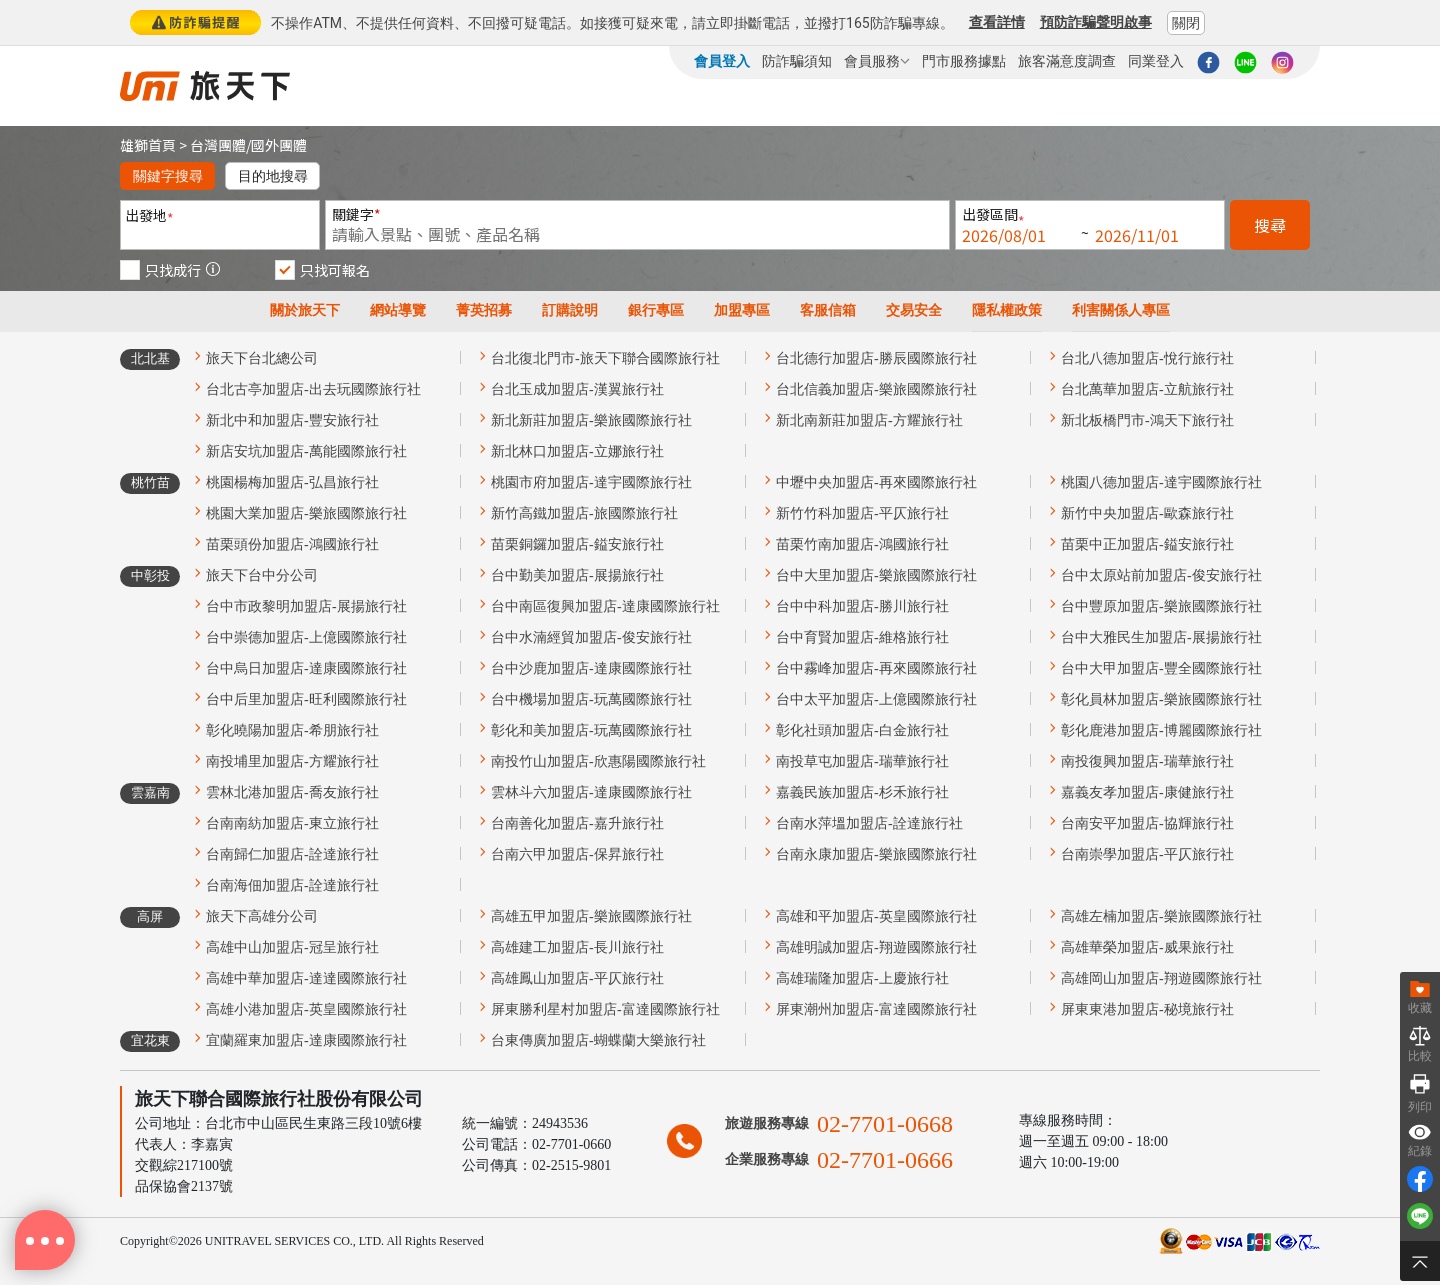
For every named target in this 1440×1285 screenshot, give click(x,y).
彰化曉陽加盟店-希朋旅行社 (292, 730)
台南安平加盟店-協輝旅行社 (1147, 823)
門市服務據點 (964, 61)
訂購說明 (570, 310)
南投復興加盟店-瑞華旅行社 (1147, 761)
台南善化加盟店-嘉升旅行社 (577, 823)
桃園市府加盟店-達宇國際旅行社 (591, 482)
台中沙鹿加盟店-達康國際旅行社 (591, 668)
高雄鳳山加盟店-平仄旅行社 (577, 978)
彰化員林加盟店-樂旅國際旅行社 (1161, 699)
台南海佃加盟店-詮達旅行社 (292, 885)
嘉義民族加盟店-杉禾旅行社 (862, 792)
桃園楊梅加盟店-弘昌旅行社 (292, 482)
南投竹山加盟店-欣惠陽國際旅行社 (598, 761)
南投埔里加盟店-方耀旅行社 (292, 761)
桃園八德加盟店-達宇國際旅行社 (1161, 482)
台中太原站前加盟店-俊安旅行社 (1161, 575)
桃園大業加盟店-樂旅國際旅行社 (306, 513)
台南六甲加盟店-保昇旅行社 (577, 854)
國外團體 (279, 145)
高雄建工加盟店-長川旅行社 (577, 947)
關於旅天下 (305, 310)
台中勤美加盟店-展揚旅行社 (577, 575)
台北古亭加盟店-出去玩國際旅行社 (313, 389)
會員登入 (722, 61)
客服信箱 (828, 310)
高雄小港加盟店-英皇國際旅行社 (306, 1009)
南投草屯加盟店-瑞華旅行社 (862, 761)
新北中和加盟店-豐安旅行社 (292, 420)
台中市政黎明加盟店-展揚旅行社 (306, 606)
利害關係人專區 (1121, 310)
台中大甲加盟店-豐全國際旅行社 (1161, 668)
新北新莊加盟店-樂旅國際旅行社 (591, 420)
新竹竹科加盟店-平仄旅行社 (862, 513)
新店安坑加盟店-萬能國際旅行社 (306, 451)
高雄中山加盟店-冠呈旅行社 (292, 947)
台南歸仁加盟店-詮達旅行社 (292, 854)
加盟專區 (742, 310)
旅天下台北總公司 (262, 358)
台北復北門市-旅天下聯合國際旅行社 (605, 358)
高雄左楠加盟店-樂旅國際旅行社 (1161, 916)
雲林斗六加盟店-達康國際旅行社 (591, 792)
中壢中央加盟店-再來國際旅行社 (876, 482)
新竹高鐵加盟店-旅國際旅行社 (584, 513)
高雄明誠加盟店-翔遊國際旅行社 (876, 947)
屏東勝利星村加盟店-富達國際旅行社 (605, 1009)
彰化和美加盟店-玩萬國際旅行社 (591, 730)
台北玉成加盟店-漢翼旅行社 (577, 389)
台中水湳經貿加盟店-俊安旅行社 (591, 637)
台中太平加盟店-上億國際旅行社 (876, 699)
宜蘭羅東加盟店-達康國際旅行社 (306, 1040)
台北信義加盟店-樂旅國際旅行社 (876, 389)
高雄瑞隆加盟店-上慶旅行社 (862, 978)
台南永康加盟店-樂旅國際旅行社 (876, 854)
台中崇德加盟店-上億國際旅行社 (306, 637)
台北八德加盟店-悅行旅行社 (1147, 358)
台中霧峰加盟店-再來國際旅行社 (876, 668)
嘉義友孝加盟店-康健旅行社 (1147, 792)
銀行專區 (656, 310)
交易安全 (914, 310)
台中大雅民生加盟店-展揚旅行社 (1161, 637)
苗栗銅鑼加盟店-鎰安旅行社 (577, 544)
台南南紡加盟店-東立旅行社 (292, 823)
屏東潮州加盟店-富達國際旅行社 (876, 1009)
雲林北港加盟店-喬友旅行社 (292, 792)
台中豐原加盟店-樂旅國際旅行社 (1161, 606)
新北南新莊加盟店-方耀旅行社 (869, 420)
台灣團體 (218, 145)
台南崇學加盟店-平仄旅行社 (1147, 854)
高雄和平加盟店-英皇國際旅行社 (876, 916)
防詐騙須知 (797, 61)
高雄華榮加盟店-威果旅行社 (1147, 947)
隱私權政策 (1007, 310)
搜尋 (1270, 225)
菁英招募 (484, 310)
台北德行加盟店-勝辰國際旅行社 (876, 358)
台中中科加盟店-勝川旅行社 (862, 606)
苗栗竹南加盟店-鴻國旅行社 (862, 544)
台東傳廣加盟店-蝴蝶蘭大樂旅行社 (598, 1040)
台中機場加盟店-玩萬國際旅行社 (591, 699)
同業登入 (1156, 61)
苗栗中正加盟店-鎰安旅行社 (1147, 544)
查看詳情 (997, 22)
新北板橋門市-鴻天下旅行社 (1147, 420)
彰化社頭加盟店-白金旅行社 (862, 730)
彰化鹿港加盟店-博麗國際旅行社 (1161, 730)
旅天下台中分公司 (262, 575)
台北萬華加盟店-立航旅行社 (1147, 389)
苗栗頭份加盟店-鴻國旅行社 (292, 544)
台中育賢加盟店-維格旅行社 (862, 637)
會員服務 (877, 61)
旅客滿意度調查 (1067, 61)
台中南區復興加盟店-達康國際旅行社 (605, 606)
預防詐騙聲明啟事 (1096, 22)
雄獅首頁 (148, 145)
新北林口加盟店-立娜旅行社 (577, 451)
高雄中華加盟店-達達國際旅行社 (306, 978)
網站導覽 (398, 310)
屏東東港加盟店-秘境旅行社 (1147, 1009)
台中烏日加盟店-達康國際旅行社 (306, 668)
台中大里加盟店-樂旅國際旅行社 (876, 575)
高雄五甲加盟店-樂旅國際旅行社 (591, 916)
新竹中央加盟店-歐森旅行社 (1147, 513)
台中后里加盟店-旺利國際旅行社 (306, 699)
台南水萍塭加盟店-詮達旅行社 (869, 823)
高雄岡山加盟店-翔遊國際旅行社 (1161, 978)
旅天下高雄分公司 (262, 916)
